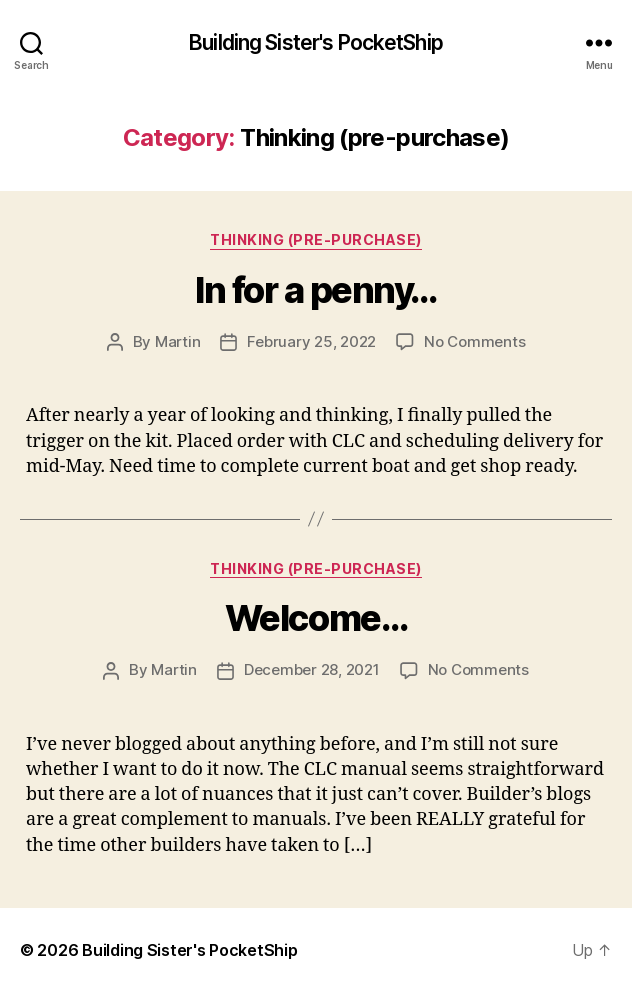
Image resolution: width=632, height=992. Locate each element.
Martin (177, 341)
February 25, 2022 (311, 341)
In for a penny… (316, 290)
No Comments (474, 341)
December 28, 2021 (312, 669)
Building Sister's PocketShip (316, 42)
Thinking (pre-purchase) (316, 239)
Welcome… (316, 618)
